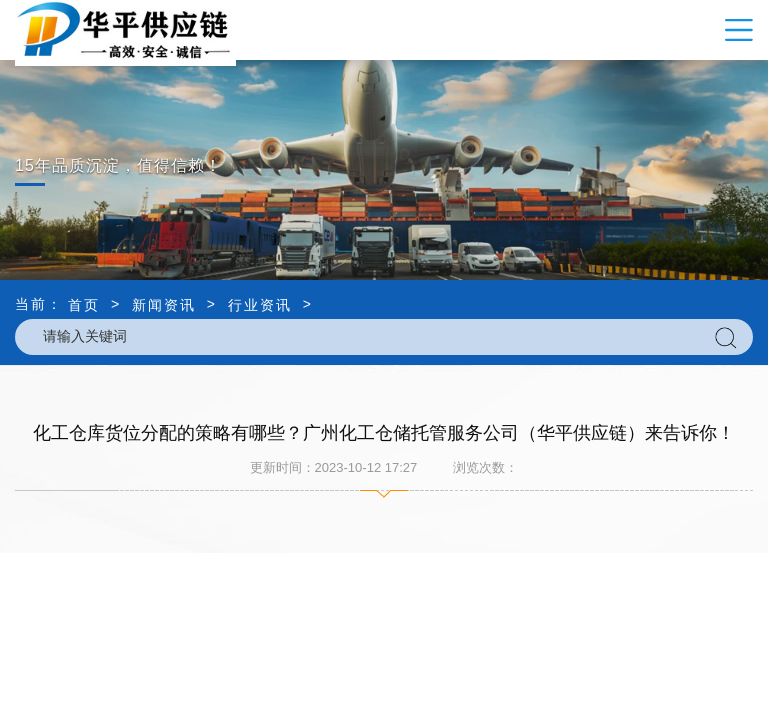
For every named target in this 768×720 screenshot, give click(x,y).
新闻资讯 (164, 305)
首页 (84, 305)
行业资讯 (260, 305)
